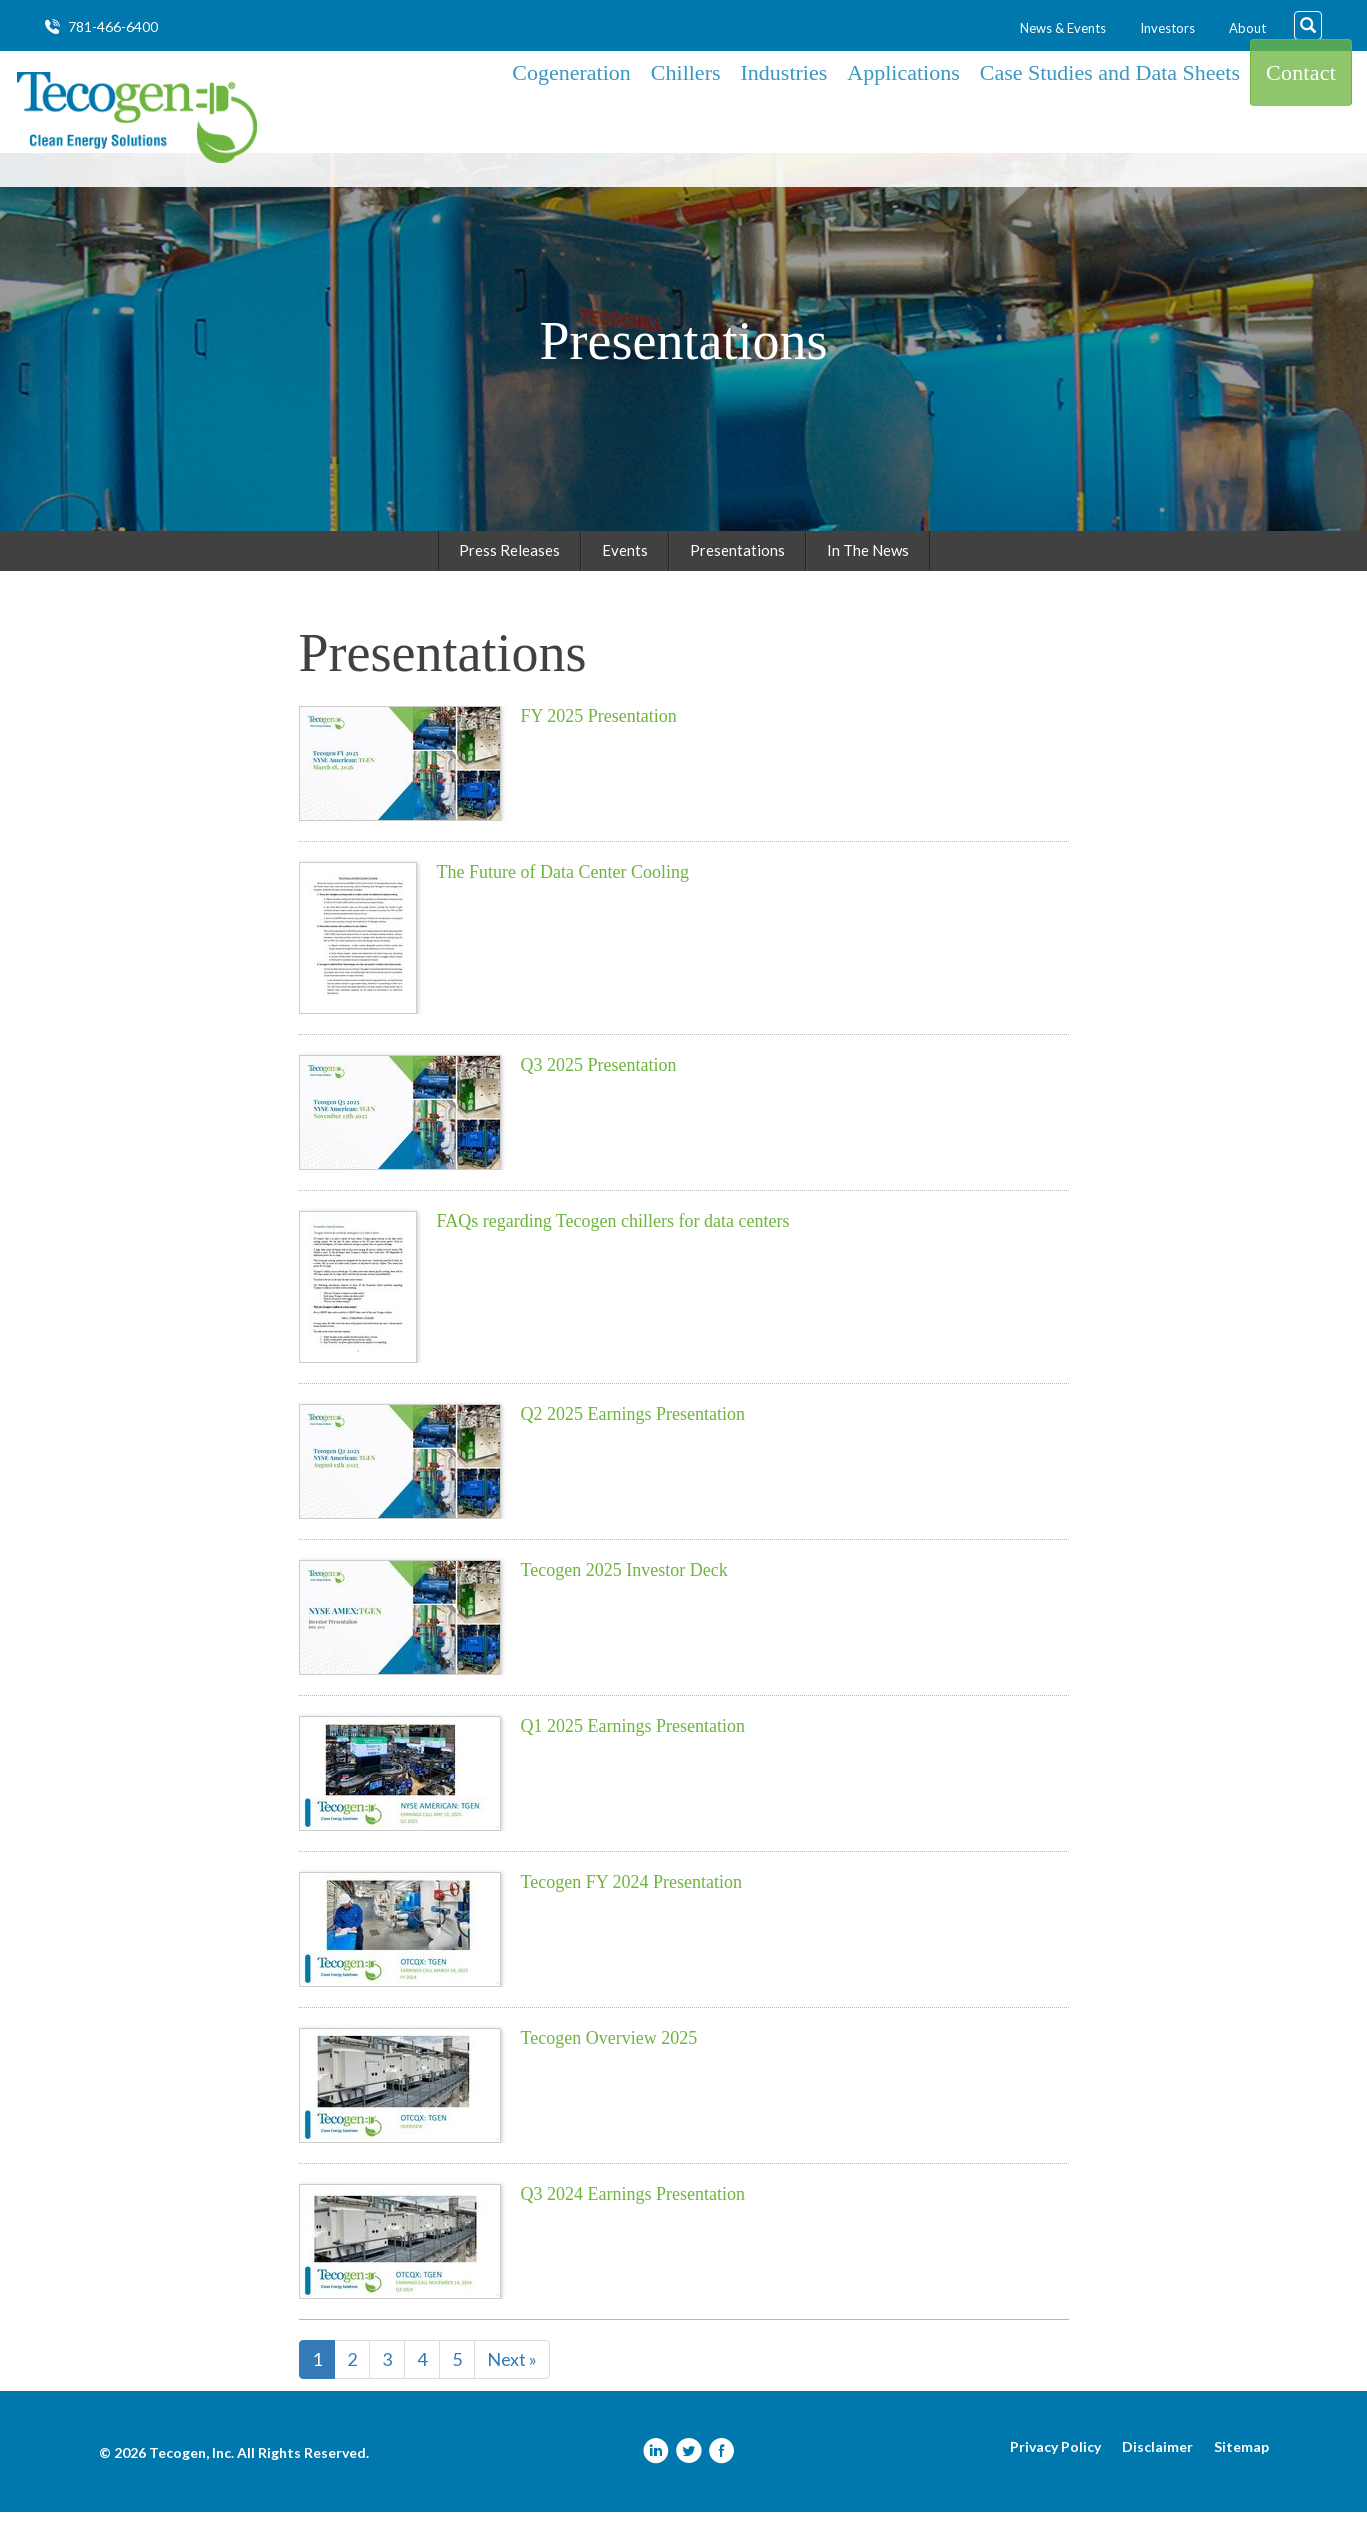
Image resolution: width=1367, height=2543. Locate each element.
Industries (784, 116)
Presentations (737, 581)
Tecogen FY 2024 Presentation (632, 1913)
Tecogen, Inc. (191, 2483)
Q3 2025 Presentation (599, 1096)
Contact (1301, 116)
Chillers (686, 116)
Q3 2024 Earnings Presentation (633, 2225)
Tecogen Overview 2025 (609, 2069)
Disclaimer (1157, 2478)
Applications (903, 116)
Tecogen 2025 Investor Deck (624, 1601)
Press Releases (509, 581)
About (1247, 28)
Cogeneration (571, 116)
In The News (868, 581)
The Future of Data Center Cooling (563, 903)
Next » (512, 2390)
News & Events (1063, 28)
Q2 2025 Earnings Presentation (633, 1445)
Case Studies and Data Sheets (1110, 116)
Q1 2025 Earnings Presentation (633, 1757)
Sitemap (1241, 2478)
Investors (1167, 28)
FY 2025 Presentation (599, 747)
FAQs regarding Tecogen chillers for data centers (613, 1252)
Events (625, 581)
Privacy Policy (1055, 2478)
